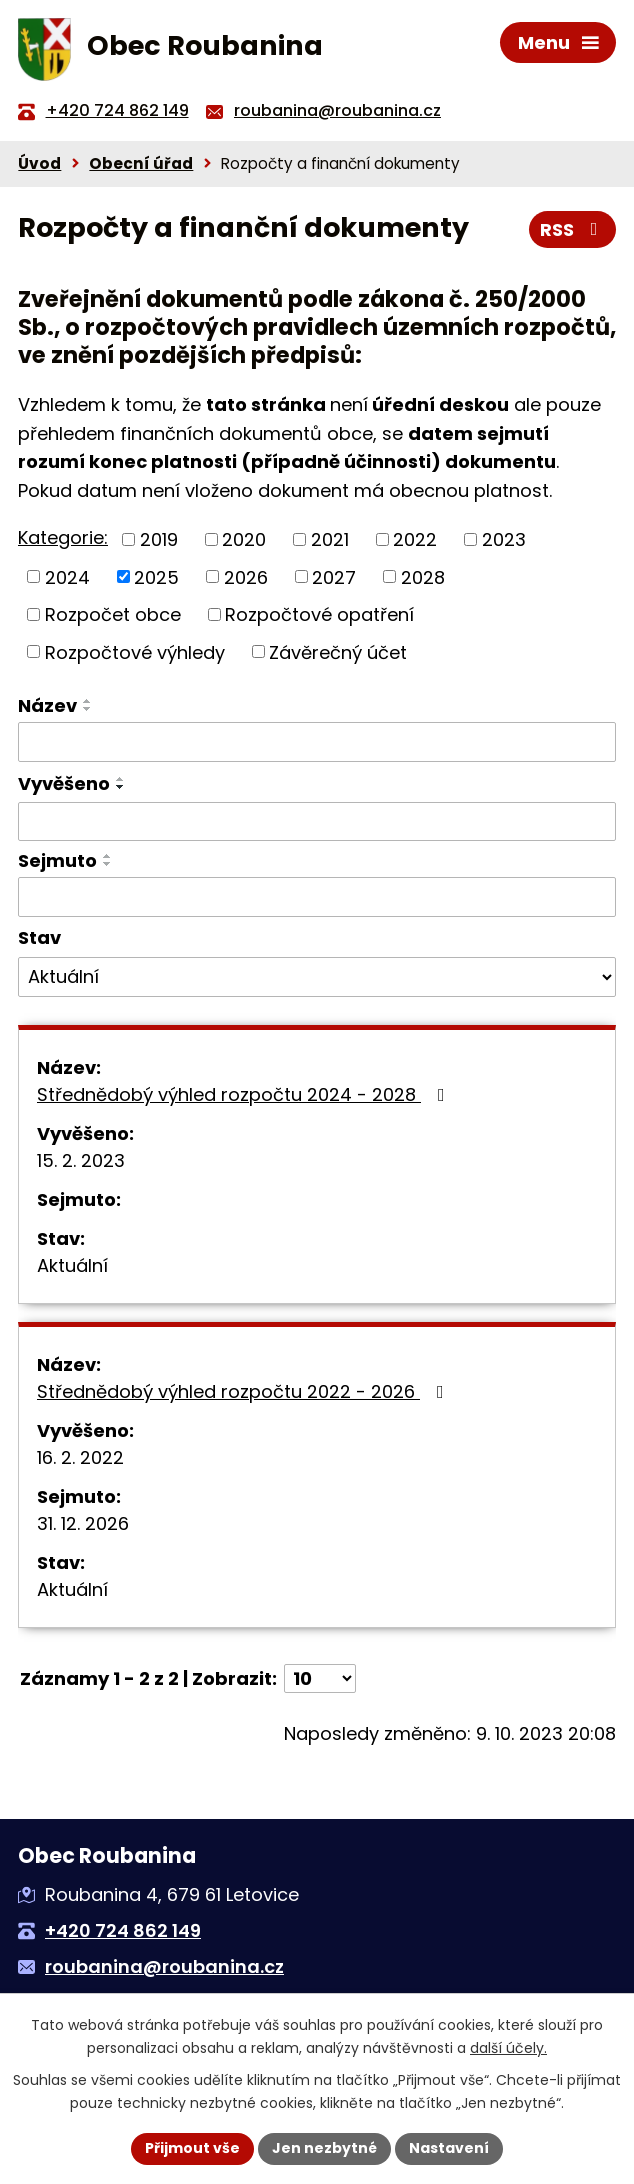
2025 (156, 576)
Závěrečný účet (338, 651)
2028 (423, 576)
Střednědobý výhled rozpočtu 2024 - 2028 (245, 1094)
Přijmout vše (192, 2148)
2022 (415, 539)
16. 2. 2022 (80, 1457)
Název (47, 705)
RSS (573, 229)
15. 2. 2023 (81, 1160)
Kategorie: (63, 537)
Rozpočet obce (113, 614)
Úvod (39, 163)
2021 (330, 539)
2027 (334, 576)
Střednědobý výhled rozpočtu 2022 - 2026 (244, 1391)
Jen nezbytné (324, 2148)
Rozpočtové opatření (319, 614)
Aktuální (72, 1265)
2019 (159, 539)
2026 (246, 576)
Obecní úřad (141, 163)
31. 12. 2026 (83, 1523)
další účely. (508, 2048)
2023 (504, 539)
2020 (244, 539)
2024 (67, 576)
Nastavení (449, 2148)
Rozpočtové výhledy (135, 651)
